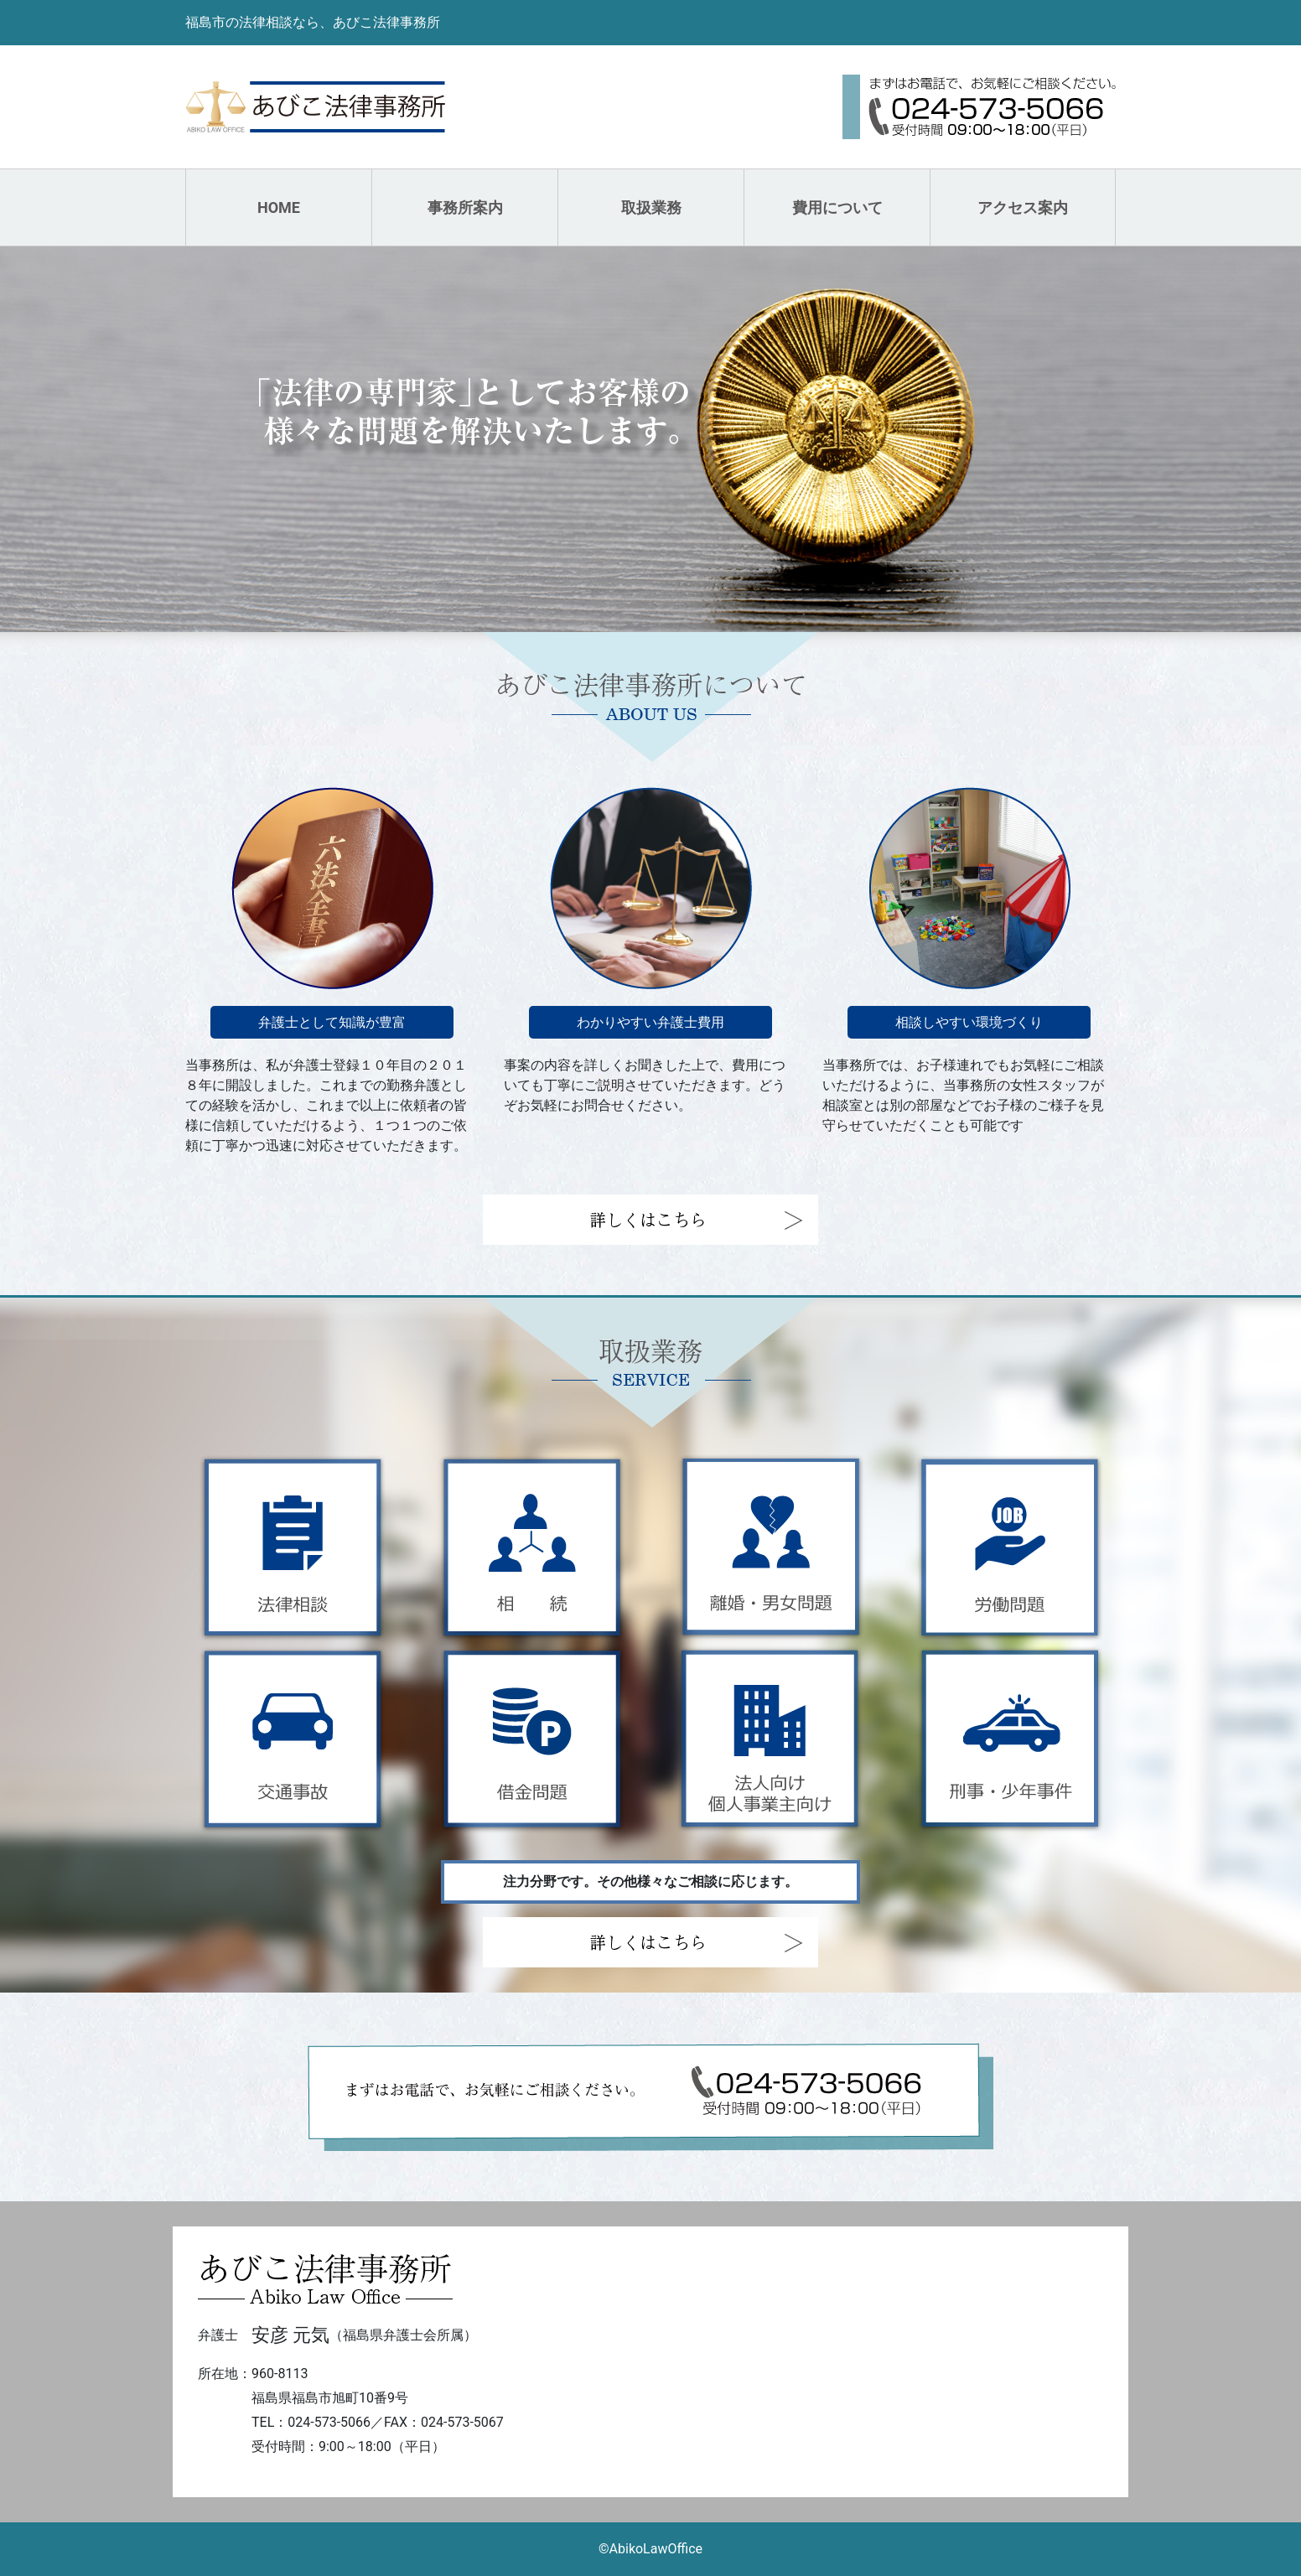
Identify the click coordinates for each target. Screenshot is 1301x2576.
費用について (837, 207)
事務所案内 (465, 207)
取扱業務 (651, 207)
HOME (278, 207)
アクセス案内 (1022, 207)
